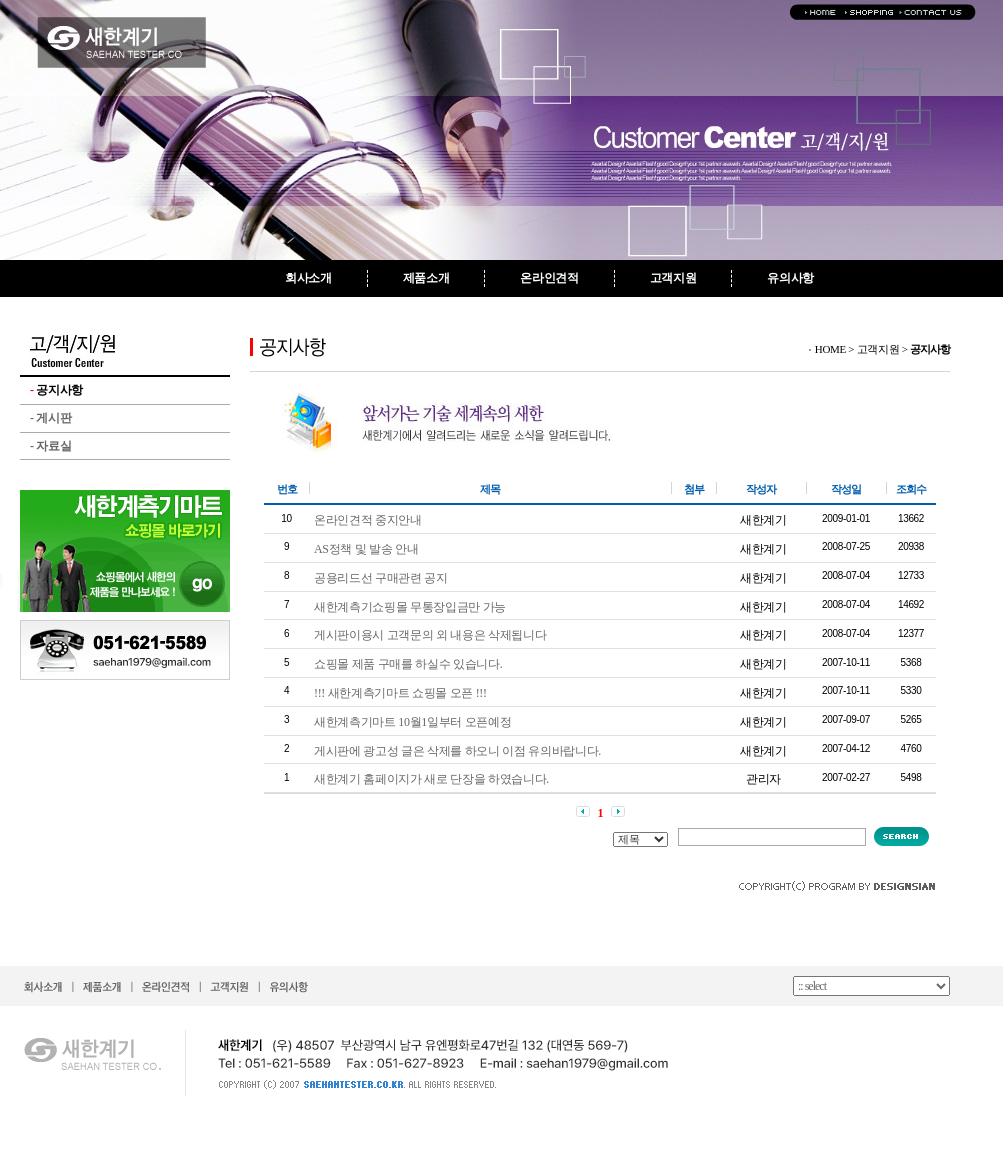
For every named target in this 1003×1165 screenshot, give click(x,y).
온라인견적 (549, 278)
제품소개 (426, 278)
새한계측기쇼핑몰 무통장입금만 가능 (410, 607)
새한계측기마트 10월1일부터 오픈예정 (412, 722)
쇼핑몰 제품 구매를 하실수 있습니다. (408, 664)
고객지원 (673, 278)
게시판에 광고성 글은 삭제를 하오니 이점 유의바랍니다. (457, 751)
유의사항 (790, 278)
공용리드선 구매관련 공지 (381, 578)
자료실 (50, 446)
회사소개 (308, 278)
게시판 (50, 418)
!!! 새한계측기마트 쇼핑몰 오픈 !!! (400, 693)
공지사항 (56, 390)
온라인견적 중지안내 (368, 520)
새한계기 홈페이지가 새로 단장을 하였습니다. (431, 779)
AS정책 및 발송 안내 (366, 549)
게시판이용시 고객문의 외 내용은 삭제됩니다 (430, 635)
